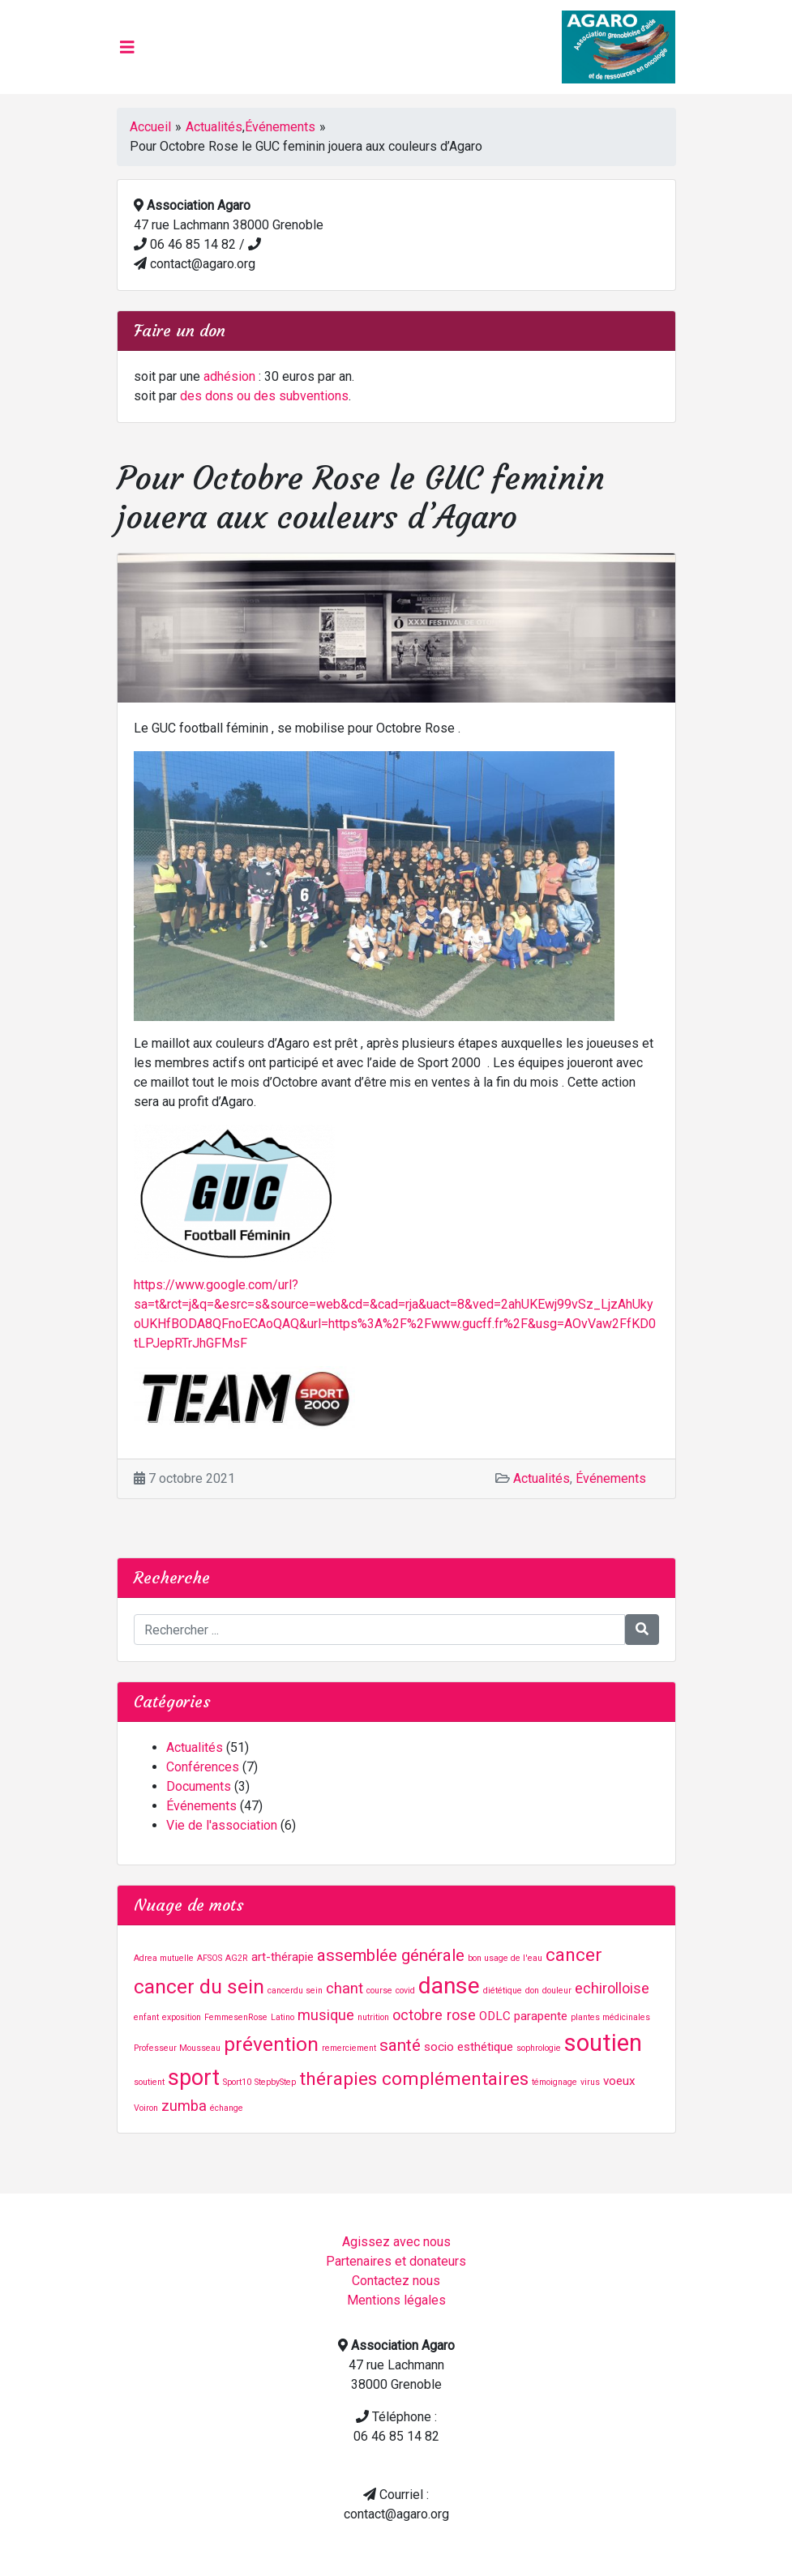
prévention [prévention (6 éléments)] (271, 2044)
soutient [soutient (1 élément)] (149, 2082)
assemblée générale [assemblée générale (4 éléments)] (390, 1955)
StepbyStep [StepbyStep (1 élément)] (275, 2082)
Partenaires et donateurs (396, 2261)
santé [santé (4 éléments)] (400, 2045)
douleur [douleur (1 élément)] (557, 1990)
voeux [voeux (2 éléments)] (619, 2081)
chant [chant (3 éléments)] (344, 1988)
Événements (280, 127)
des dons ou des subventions (264, 396)
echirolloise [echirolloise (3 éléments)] (612, 1988)
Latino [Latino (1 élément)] (282, 2017)
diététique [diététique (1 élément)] (502, 1990)
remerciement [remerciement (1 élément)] (349, 2048)
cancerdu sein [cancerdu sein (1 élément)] (295, 1990)
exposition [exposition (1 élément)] (181, 2017)
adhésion (229, 376)
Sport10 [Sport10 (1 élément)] (237, 2082)
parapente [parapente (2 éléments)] (540, 2016)
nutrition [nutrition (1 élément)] (373, 2017)
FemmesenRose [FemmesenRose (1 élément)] (236, 2017)
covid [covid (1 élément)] (405, 1990)
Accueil (150, 127)
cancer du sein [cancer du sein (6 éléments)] (199, 1986)
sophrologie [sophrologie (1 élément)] (538, 2048)
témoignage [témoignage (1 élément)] (554, 2082)
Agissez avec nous (396, 2241)
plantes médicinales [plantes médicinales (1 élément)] (610, 2017)
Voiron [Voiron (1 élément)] (146, 2108)
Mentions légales (396, 2300)
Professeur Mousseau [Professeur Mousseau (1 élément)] (177, 2048)
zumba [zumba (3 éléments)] (184, 2105)
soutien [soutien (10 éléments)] (603, 2043)
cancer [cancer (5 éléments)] (574, 1955)
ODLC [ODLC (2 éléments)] (495, 2016)
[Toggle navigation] (127, 47)
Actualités (214, 127)
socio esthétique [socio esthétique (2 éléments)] (468, 2047)
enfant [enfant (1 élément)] (146, 2017)
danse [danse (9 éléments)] (449, 1985)
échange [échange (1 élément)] (226, 2108)
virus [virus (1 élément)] (590, 2082)
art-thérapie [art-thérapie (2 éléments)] (282, 1957)
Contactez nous (396, 2280)
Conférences (202, 1767)
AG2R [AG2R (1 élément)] (236, 1958)
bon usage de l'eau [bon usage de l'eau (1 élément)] (505, 1958)
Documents (198, 1786)
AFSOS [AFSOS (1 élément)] (209, 1958)
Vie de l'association (221, 1825)
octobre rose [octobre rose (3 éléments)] (434, 2014)
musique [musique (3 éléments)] (326, 2014)
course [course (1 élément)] (379, 1990)
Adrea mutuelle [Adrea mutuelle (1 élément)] (164, 1958)
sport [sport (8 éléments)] (194, 2078)
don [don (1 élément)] (532, 1990)
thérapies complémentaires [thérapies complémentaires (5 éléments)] (414, 2079)
